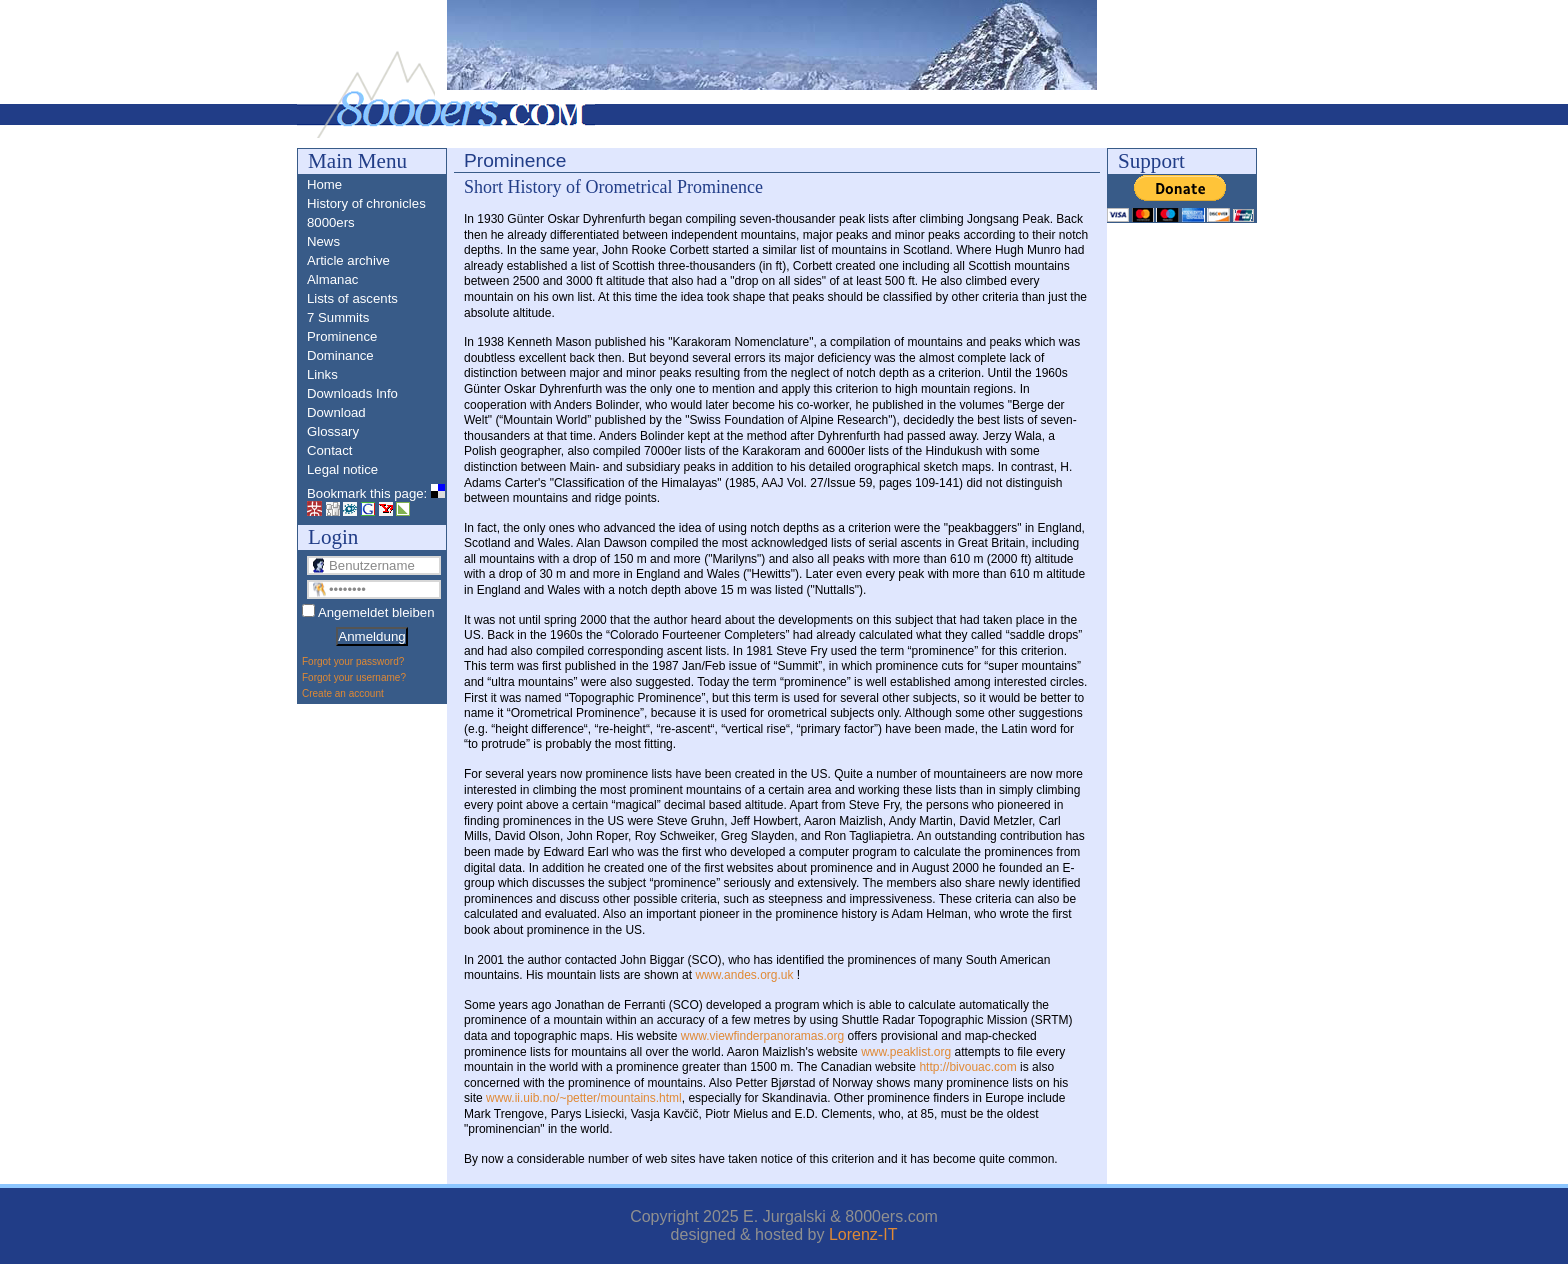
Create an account (343, 693)
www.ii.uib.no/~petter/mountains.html (584, 1098)
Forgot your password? (353, 661)
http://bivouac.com (967, 1067)
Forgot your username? (354, 677)
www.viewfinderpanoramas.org (762, 1036)
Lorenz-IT (863, 1234)
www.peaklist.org (906, 1052)
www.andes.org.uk (744, 975)
